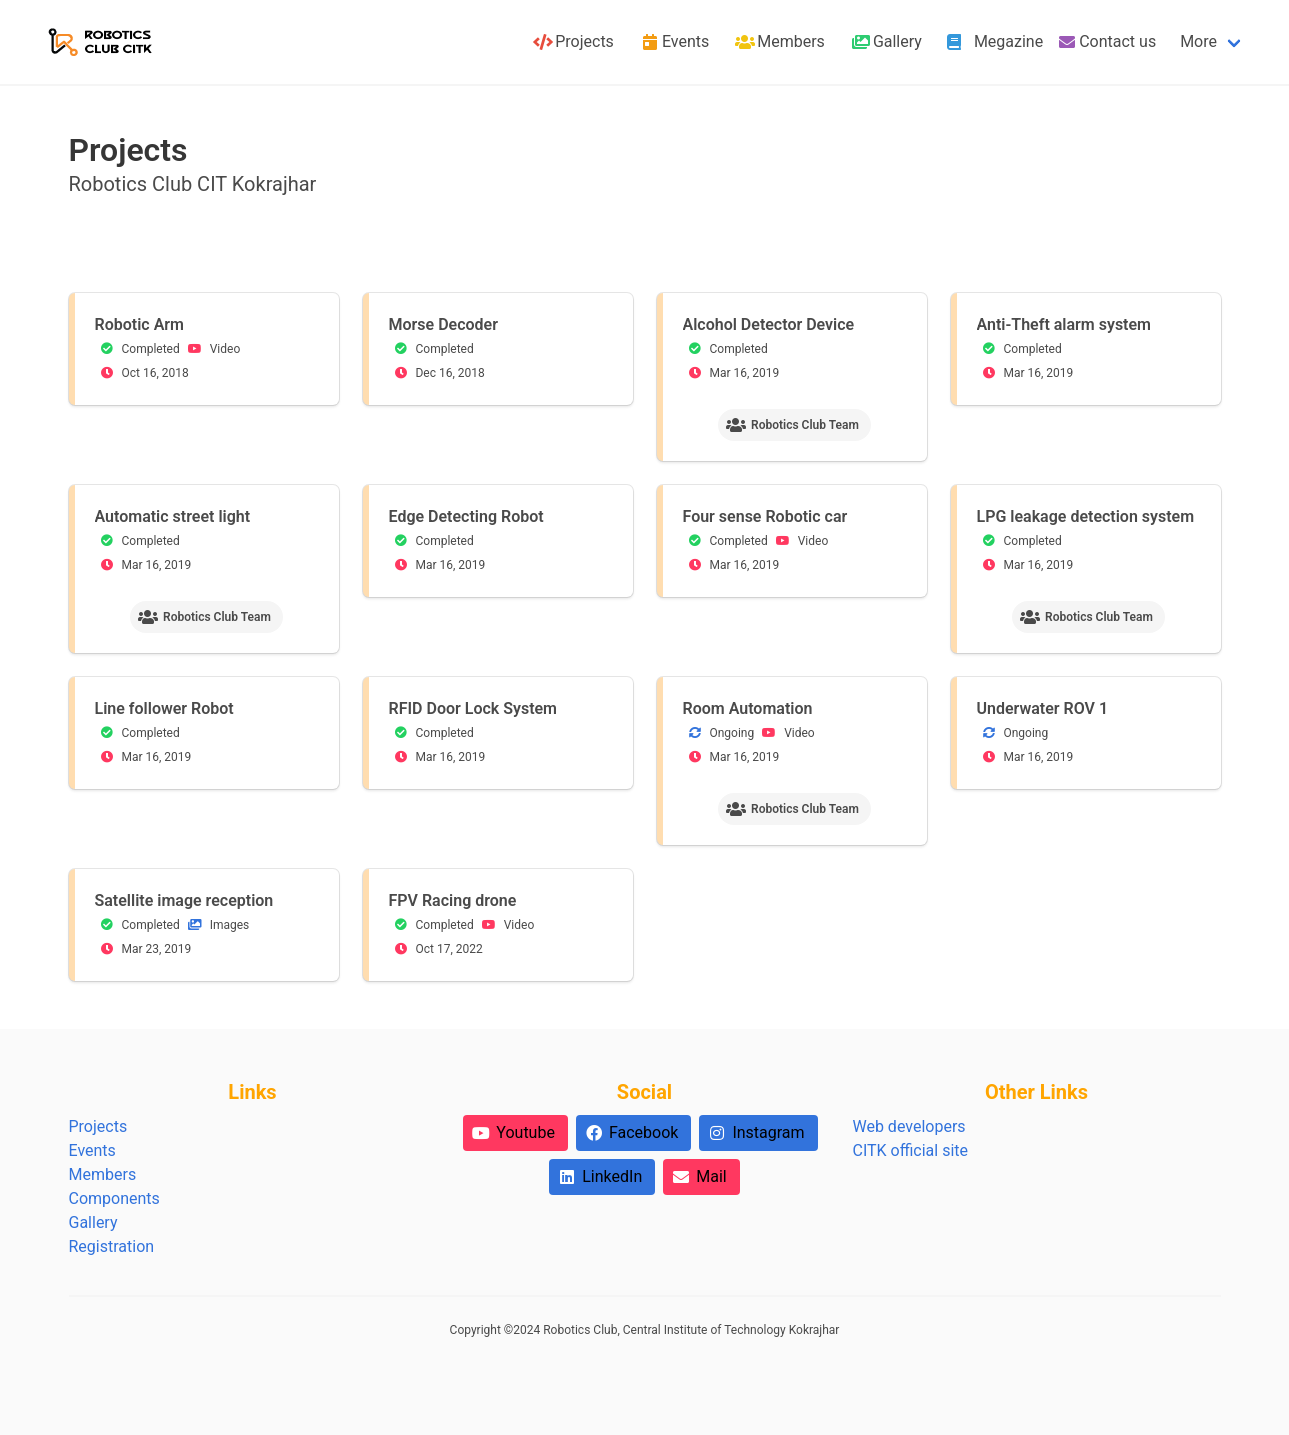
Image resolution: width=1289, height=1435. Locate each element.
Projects (98, 1126)
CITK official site (910, 1150)
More (1198, 41)
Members (103, 1174)
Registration (112, 1246)
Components (114, 1198)
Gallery (93, 1222)
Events (92, 1150)
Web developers (908, 1126)
